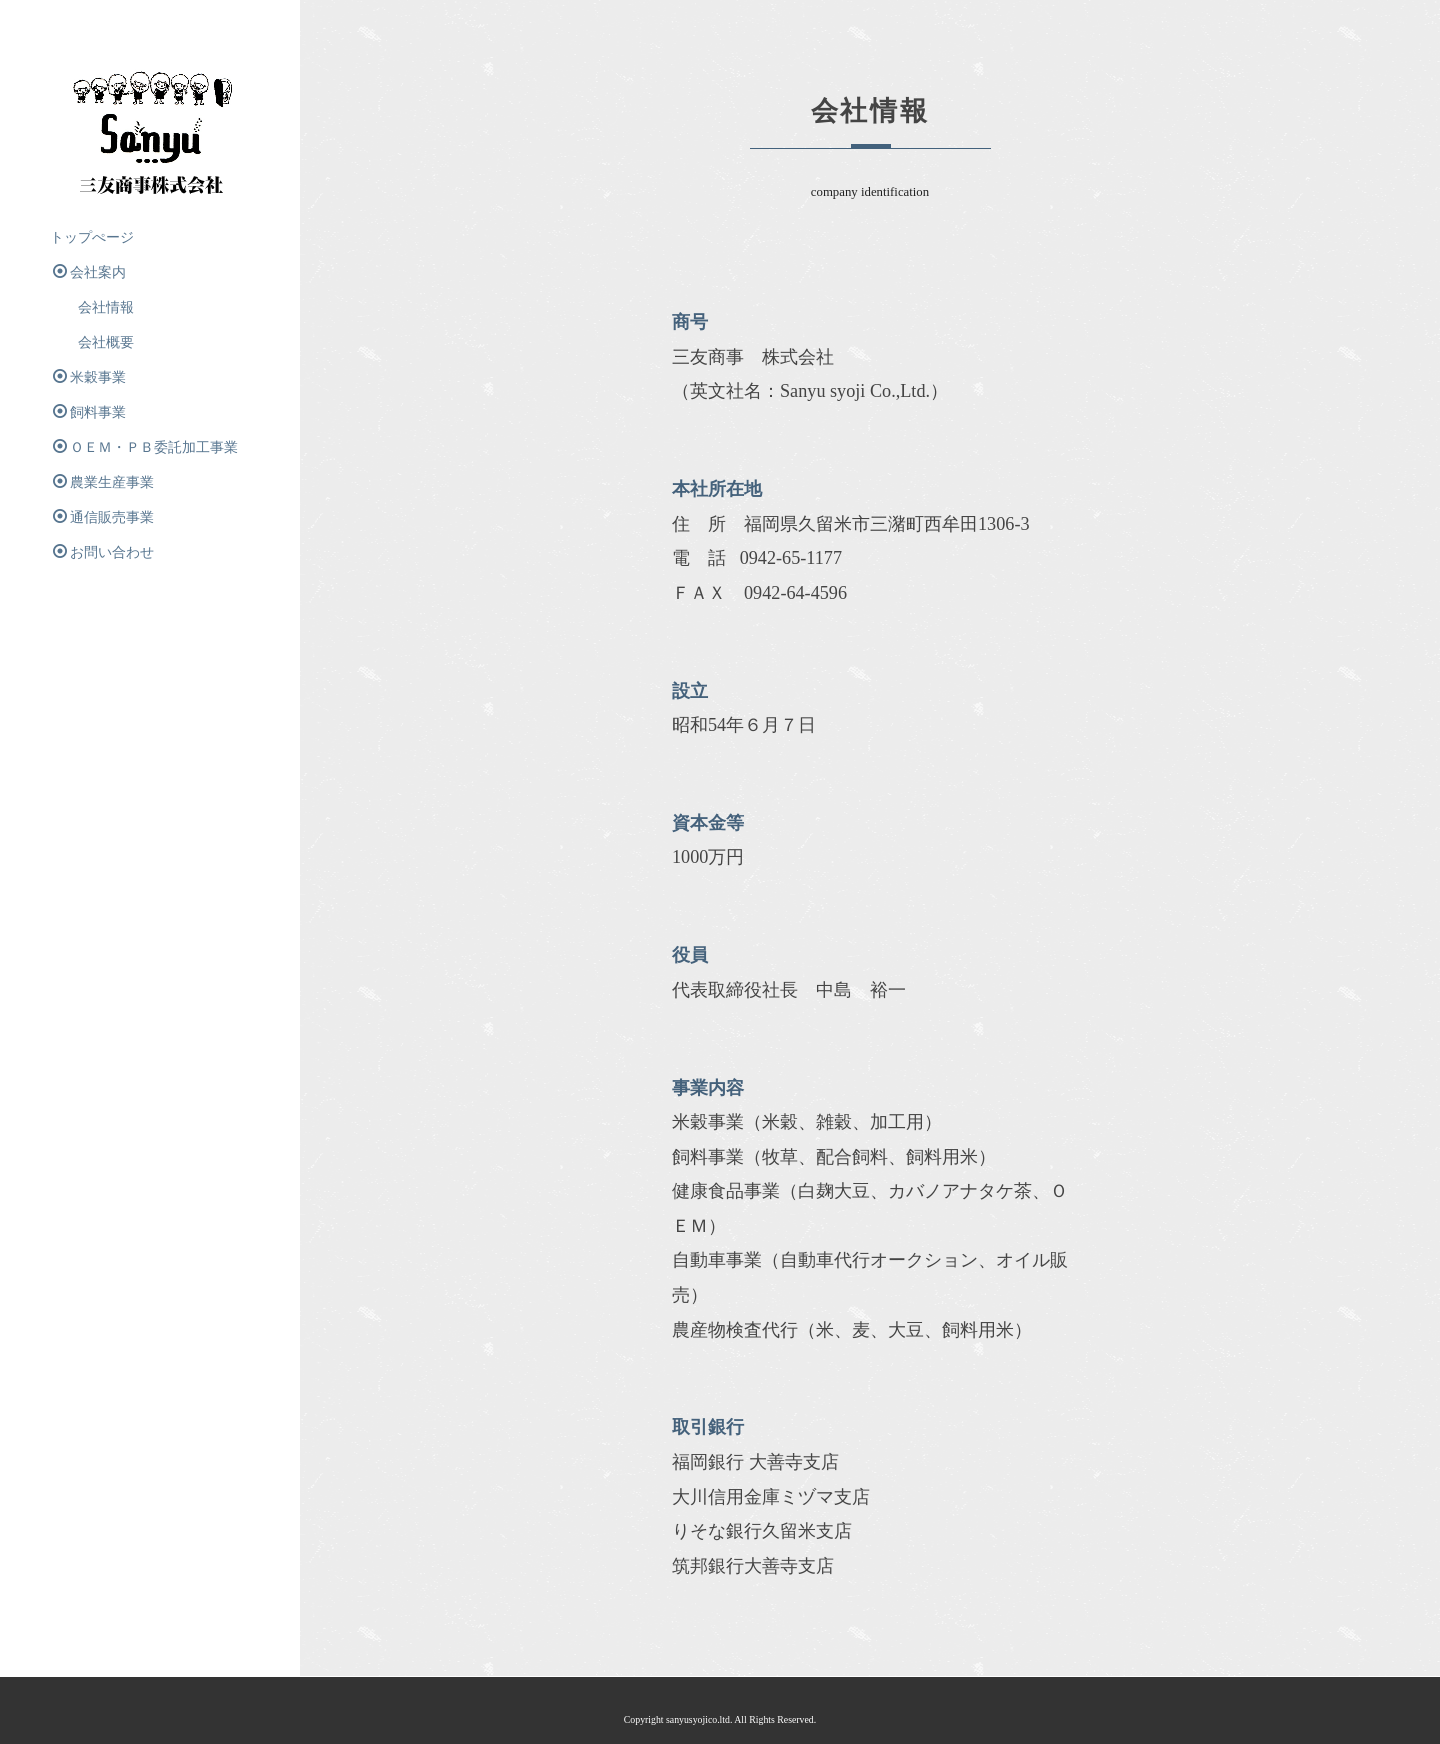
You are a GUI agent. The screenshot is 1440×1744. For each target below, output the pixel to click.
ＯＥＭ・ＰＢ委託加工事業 (145, 447)
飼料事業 (89, 412)
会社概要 (92, 342)
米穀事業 (89, 377)
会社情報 (92, 307)
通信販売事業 (103, 517)
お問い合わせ (103, 552)
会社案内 (89, 272)
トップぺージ (92, 237)
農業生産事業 (110, 482)
